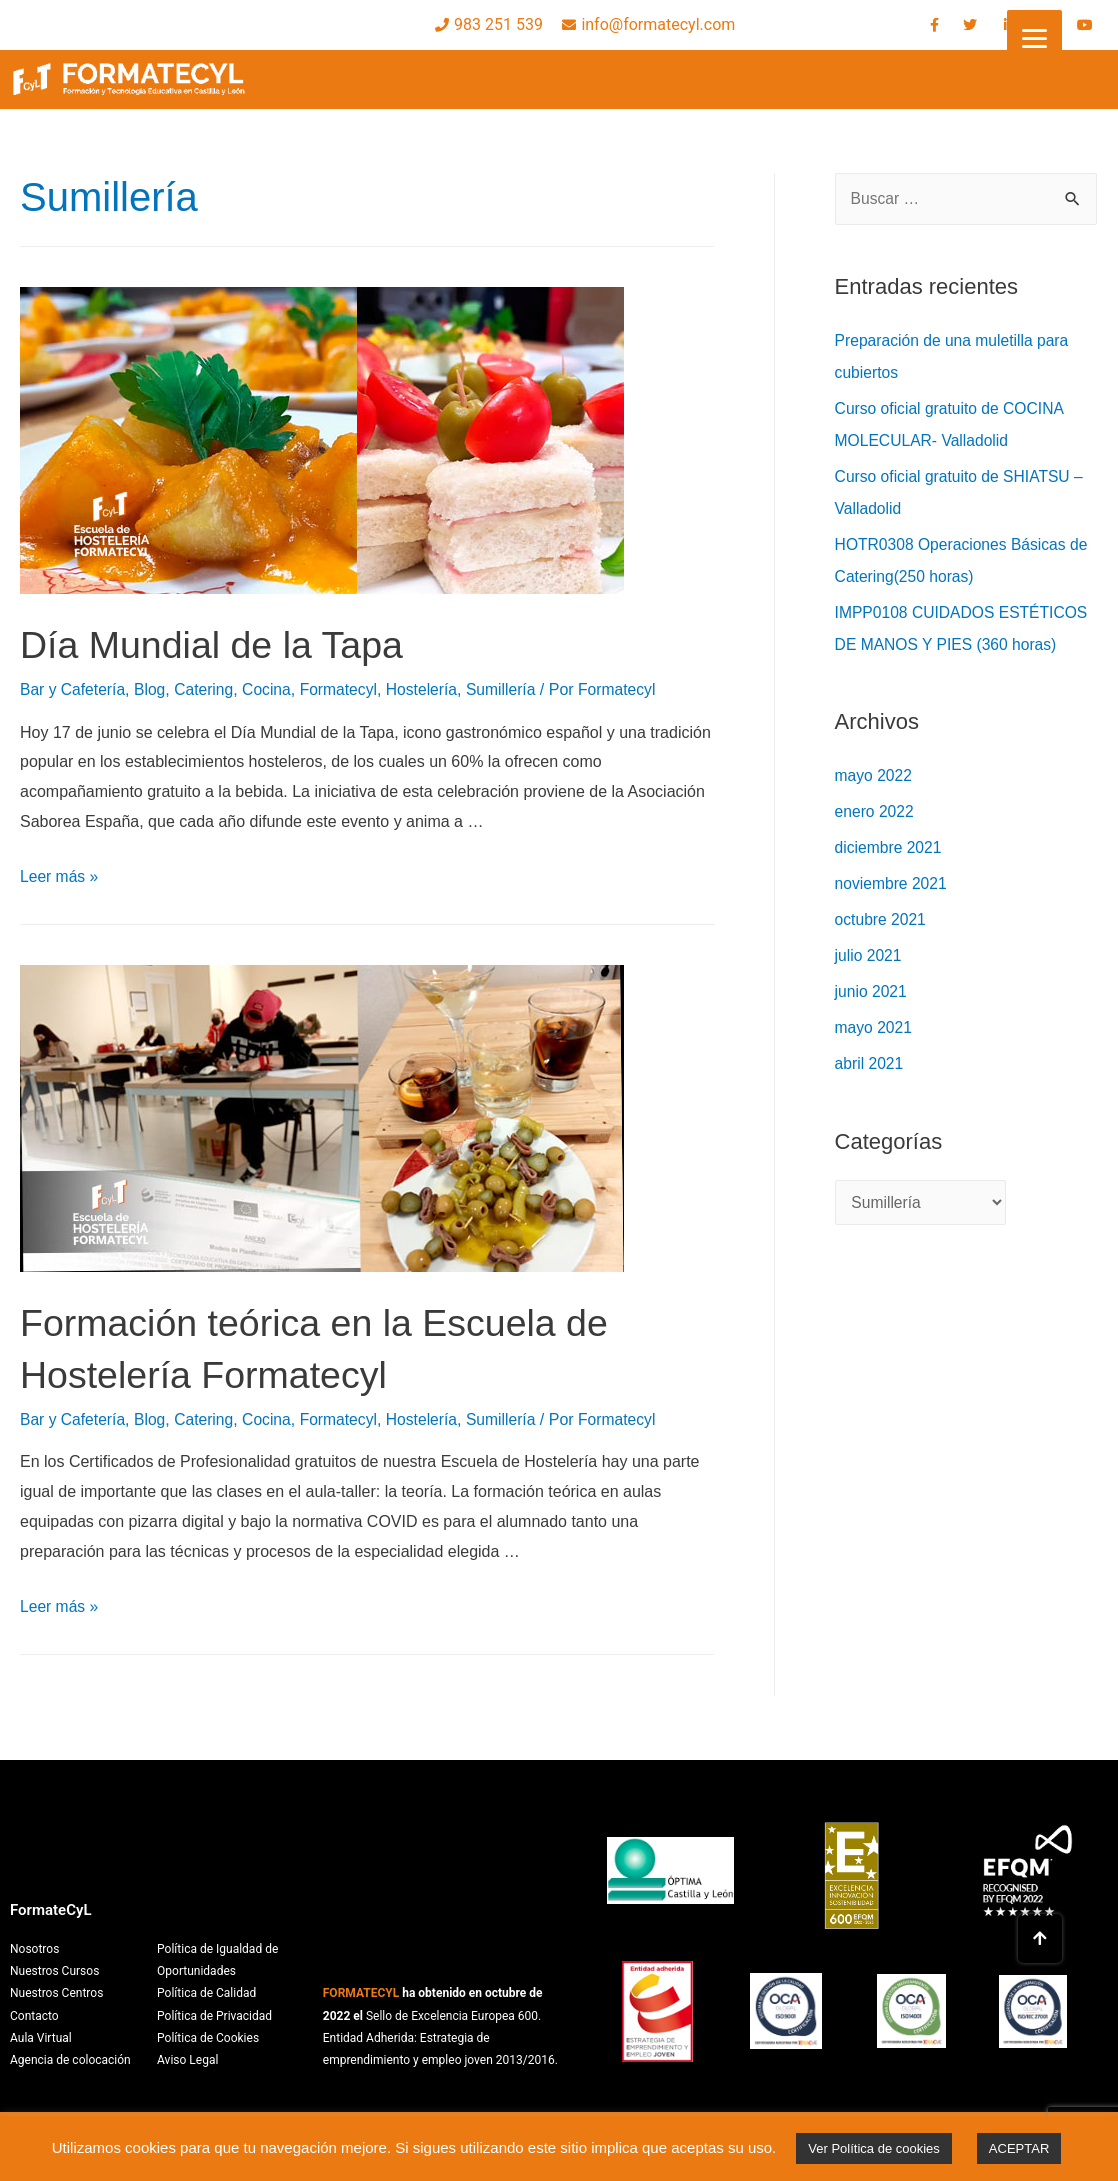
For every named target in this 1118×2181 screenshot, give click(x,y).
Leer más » (60, 876)
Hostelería (430, 689)
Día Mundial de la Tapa (224, 644)
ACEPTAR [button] (1019, 2148)
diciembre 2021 (889, 847)
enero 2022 (875, 811)
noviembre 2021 (892, 883)
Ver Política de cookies (874, 2148)
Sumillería (510, 689)
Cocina (272, 689)
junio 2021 (872, 991)
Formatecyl (345, 689)
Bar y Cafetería (74, 689)
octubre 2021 (881, 919)
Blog (153, 689)
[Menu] (1034, 37)
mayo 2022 (874, 775)
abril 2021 (870, 1063)
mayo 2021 (874, 1027)
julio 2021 (869, 955)
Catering (207, 689)
